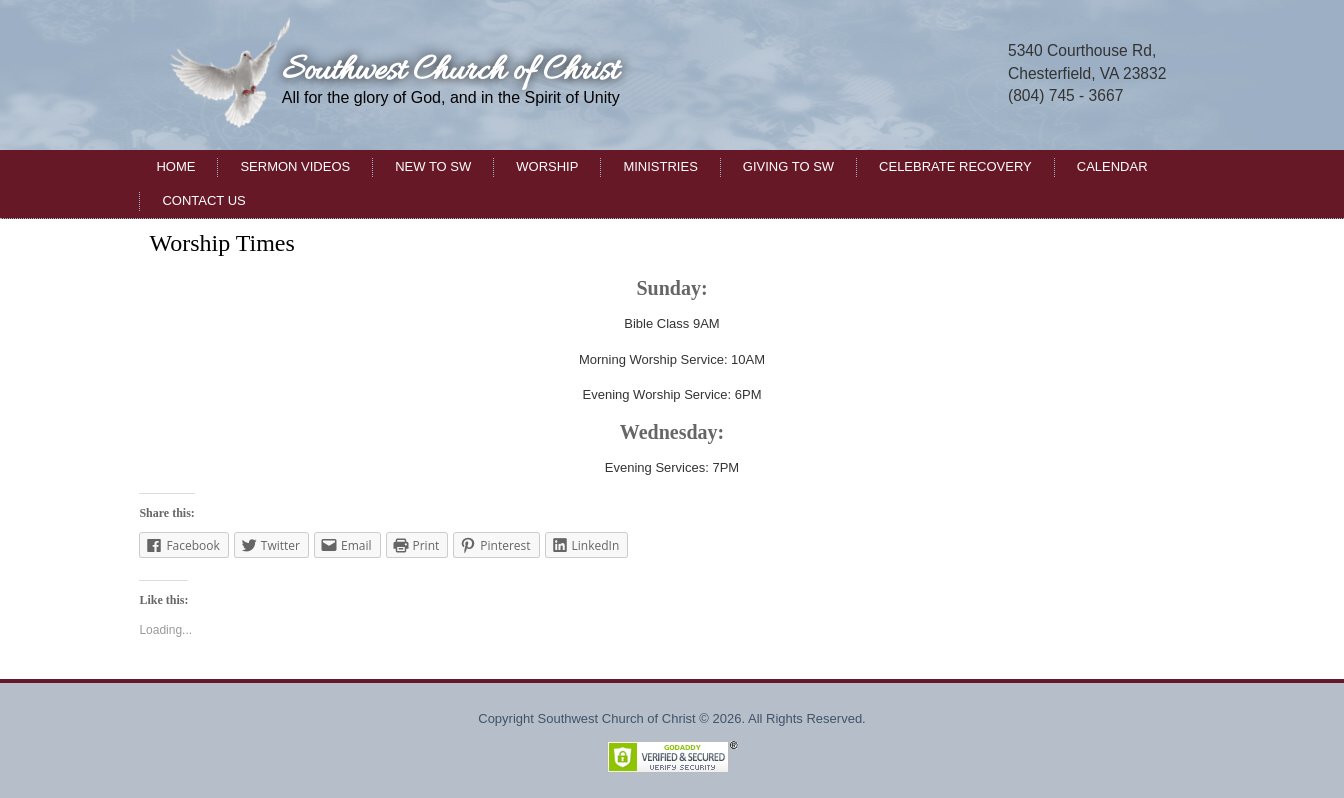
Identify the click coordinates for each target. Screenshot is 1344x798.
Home (175, 166)
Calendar (1112, 166)
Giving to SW (788, 166)
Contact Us (203, 200)
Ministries (660, 166)
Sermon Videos (295, 166)
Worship (547, 166)
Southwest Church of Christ (450, 71)
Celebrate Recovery (955, 166)
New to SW (433, 166)
